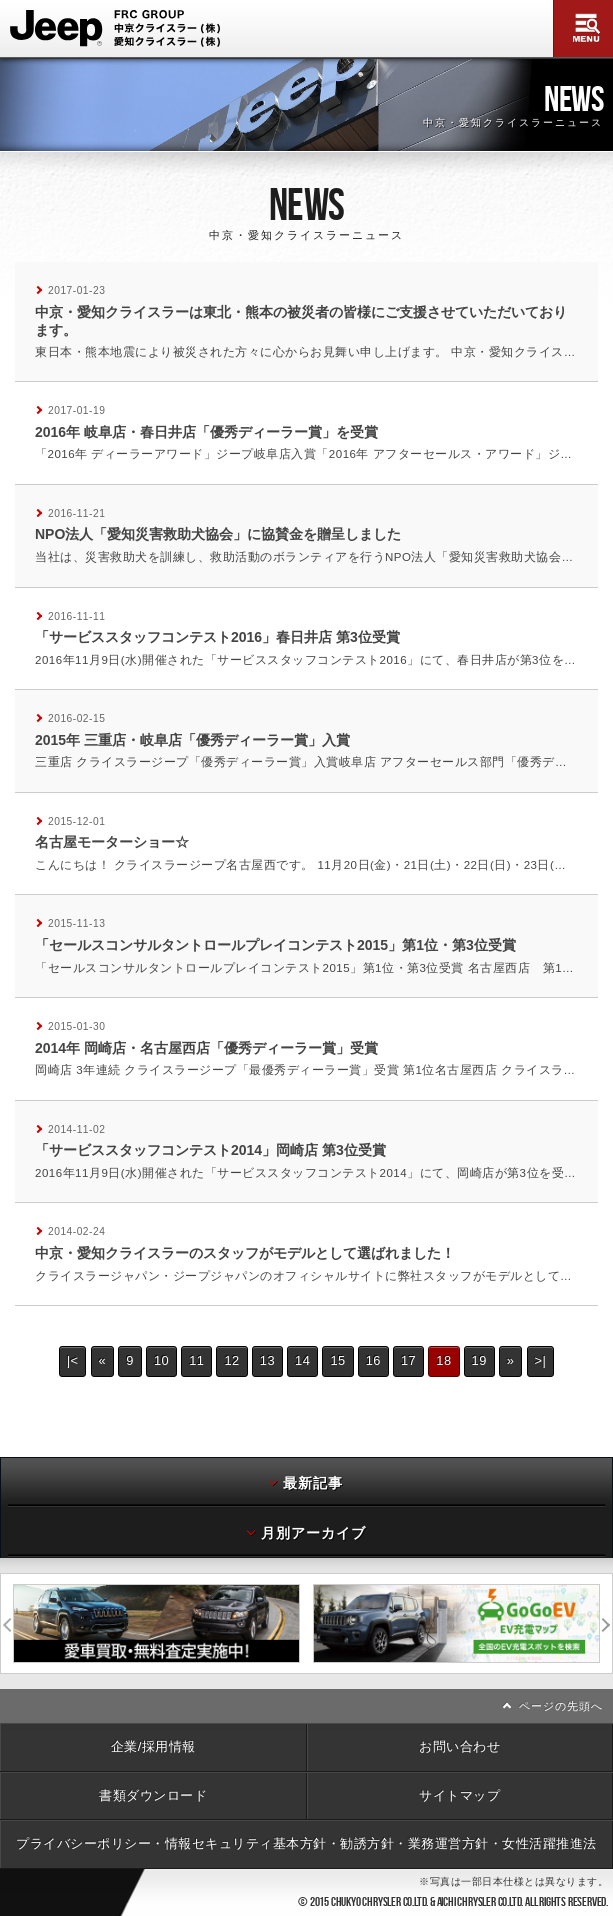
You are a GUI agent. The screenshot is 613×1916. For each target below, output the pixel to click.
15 (337, 1360)
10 (161, 1360)
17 (408, 1360)
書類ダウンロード (153, 1795)
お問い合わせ (459, 1746)
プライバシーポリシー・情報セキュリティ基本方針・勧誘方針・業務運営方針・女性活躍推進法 (306, 1843)
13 (267, 1360)
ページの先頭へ (561, 1706)
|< (73, 1360)
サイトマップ (459, 1795)
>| (541, 1360)
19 (479, 1360)
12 (231, 1360)
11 (196, 1360)
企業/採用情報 (153, 1746)
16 (373, 1360)
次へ (606, 1623)
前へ (7, 1623)
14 (302, 1360)
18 (443, 1360)
